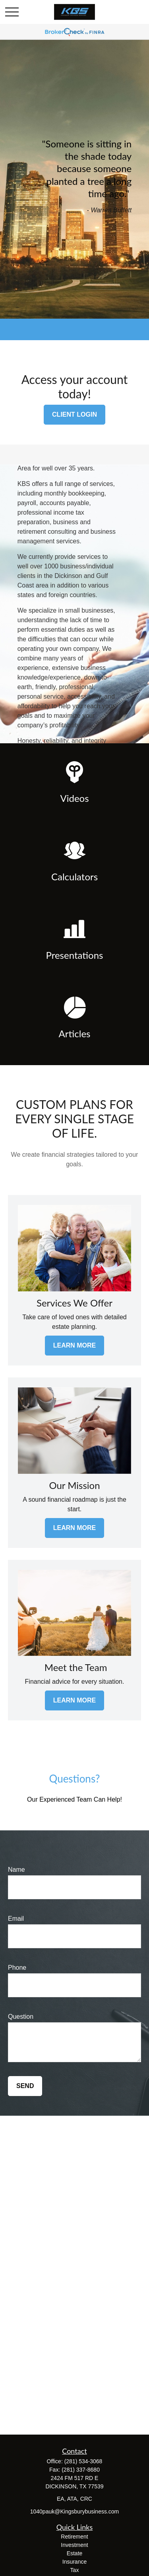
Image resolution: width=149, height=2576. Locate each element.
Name (16, 1869)
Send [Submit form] (25, 2085)
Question (20, 2016)
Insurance (74, 2561)
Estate (75, 2553)
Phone (17, 1967)
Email (16, 1918)
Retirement (74, 2536)
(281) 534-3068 (83, 2461)
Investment (74, 2545)
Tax (74, 2570)
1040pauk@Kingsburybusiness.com (74, 2511)
